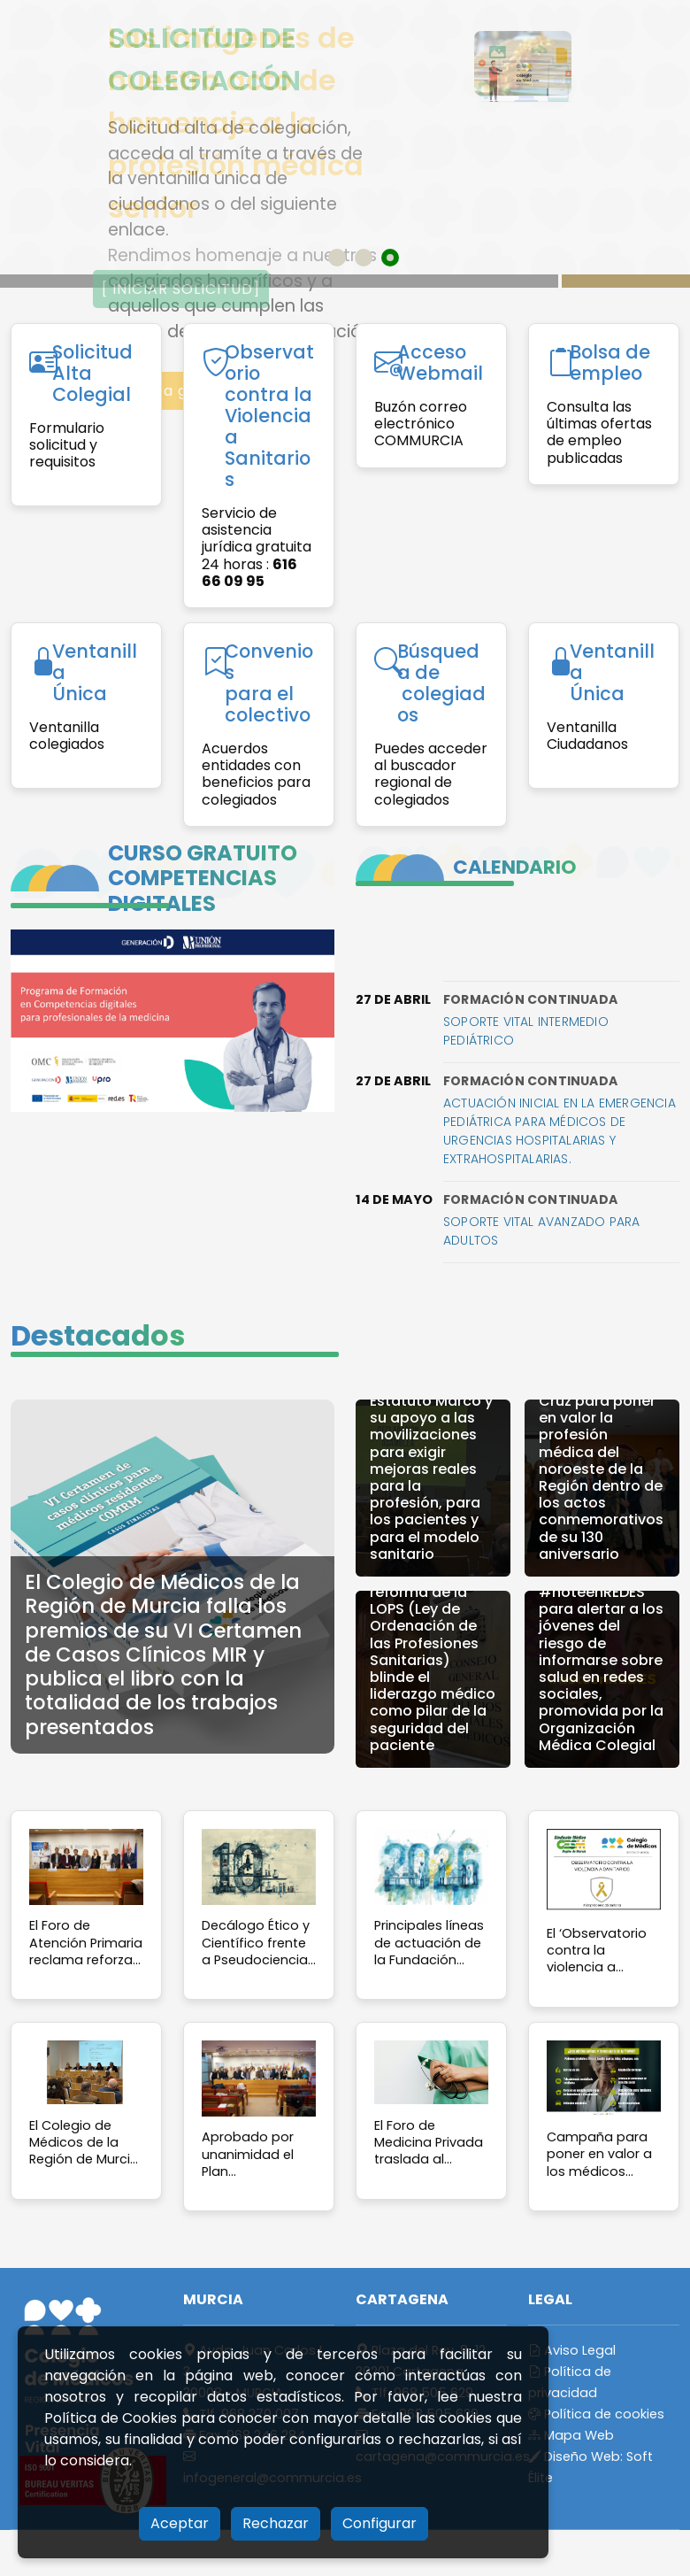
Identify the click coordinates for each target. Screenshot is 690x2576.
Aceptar (179, 2523)
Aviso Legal (572, 2350)
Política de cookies (596, 2414)
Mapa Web (571, 2435)
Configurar (379, 2523)
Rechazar (275, 2523)
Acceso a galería (168, 391)
